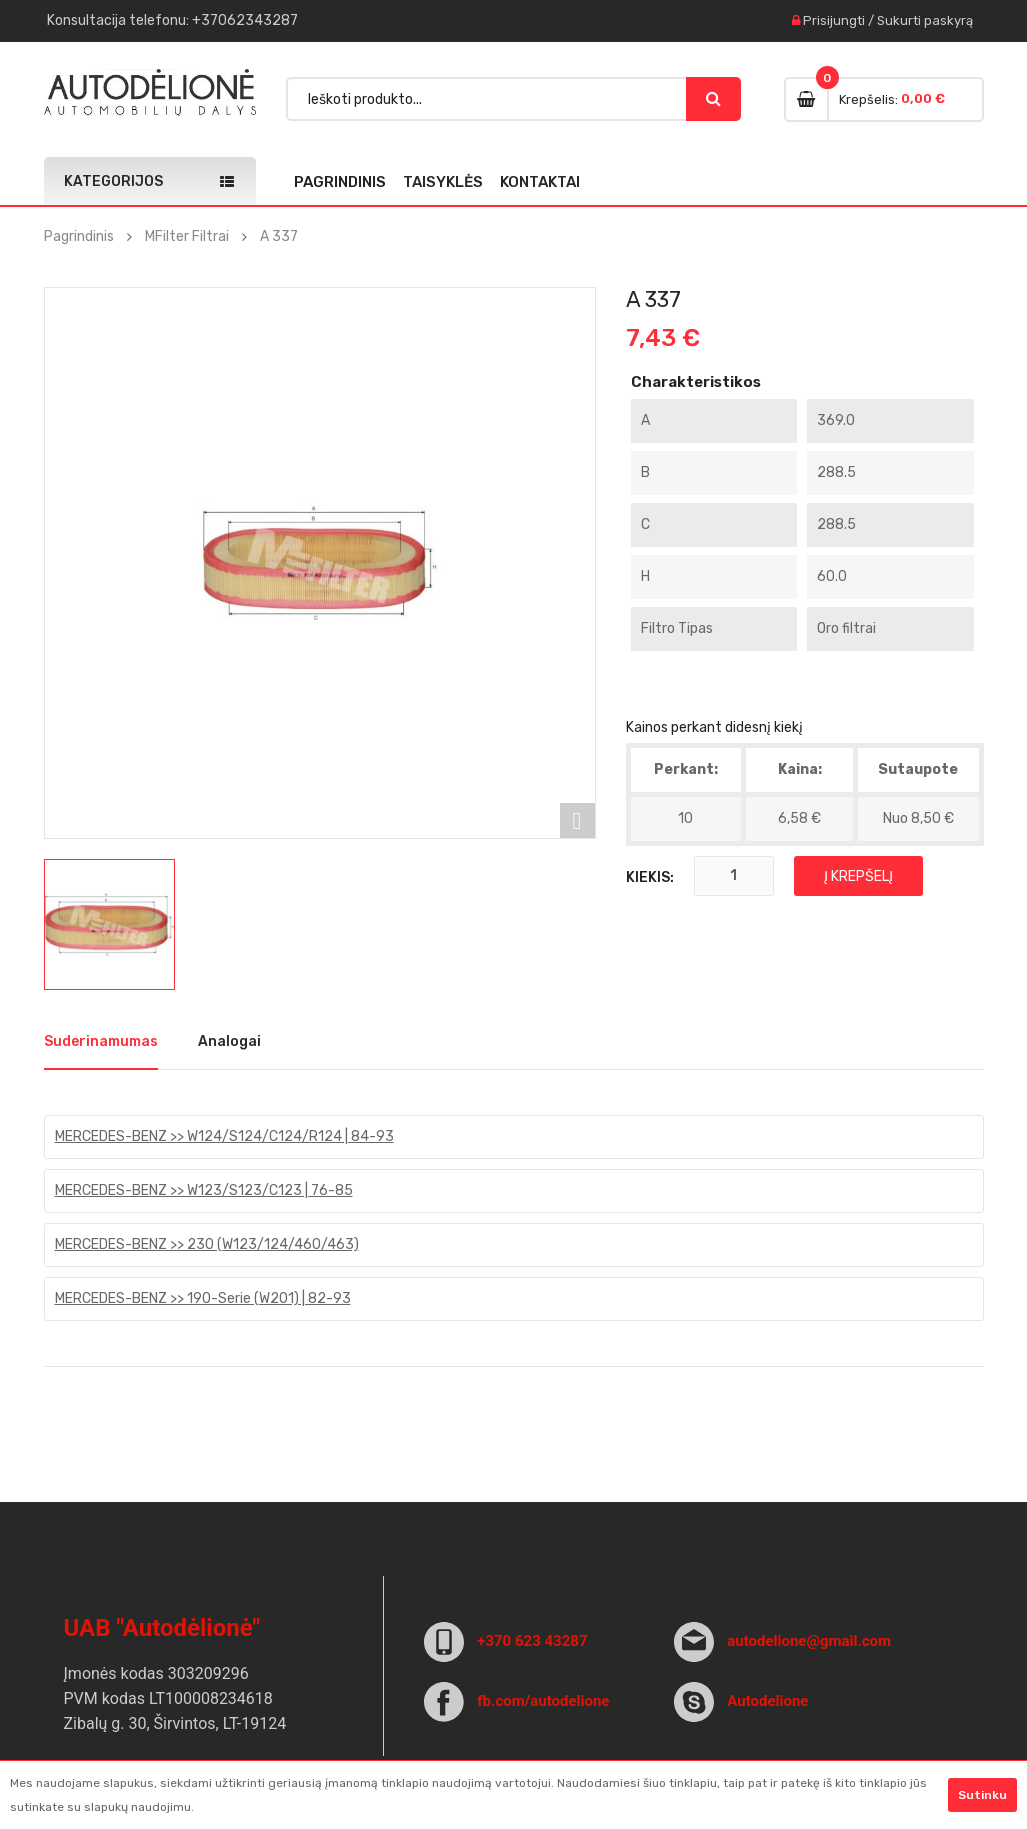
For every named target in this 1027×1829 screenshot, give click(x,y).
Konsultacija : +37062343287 (172, 20)
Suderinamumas (101, 1041)
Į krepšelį (858, 876)
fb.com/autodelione (543, 1701)
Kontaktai (540, 182)
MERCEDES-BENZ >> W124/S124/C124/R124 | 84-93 (224, 1136)
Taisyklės (443, 182)
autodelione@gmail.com (809, 1641)
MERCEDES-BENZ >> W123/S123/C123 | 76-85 (204, 1190)
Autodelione (767, 1701)
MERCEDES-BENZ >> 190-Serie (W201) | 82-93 (203, 1298)
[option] (109, 924)
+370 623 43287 (532, 1641)
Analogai (229, 1041)
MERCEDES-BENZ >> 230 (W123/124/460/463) (207, 1244)
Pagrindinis (340, 182)
